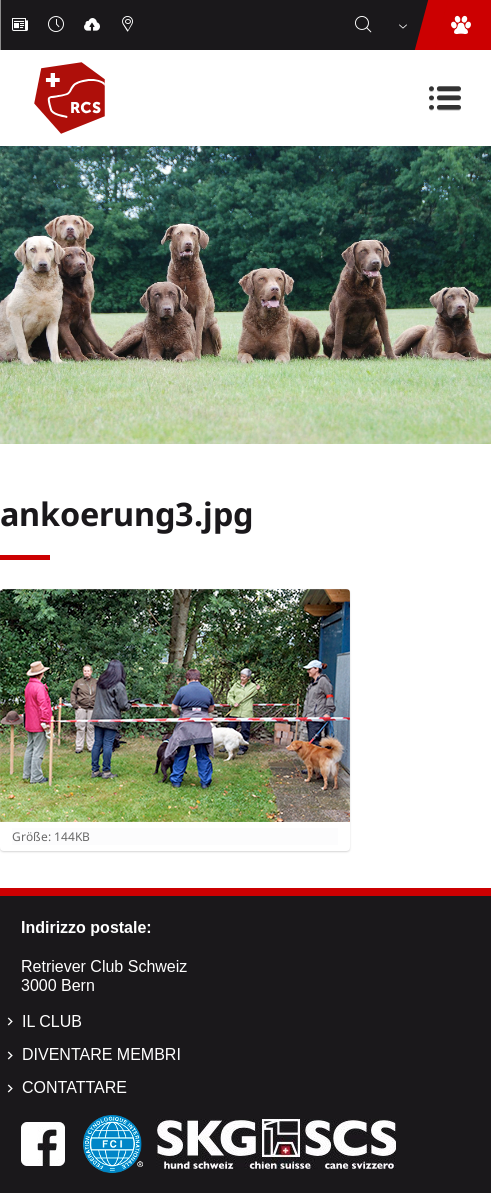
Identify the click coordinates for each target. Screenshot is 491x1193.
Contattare (74, 1087)
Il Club (52, 1021)
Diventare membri (101, 1054)
